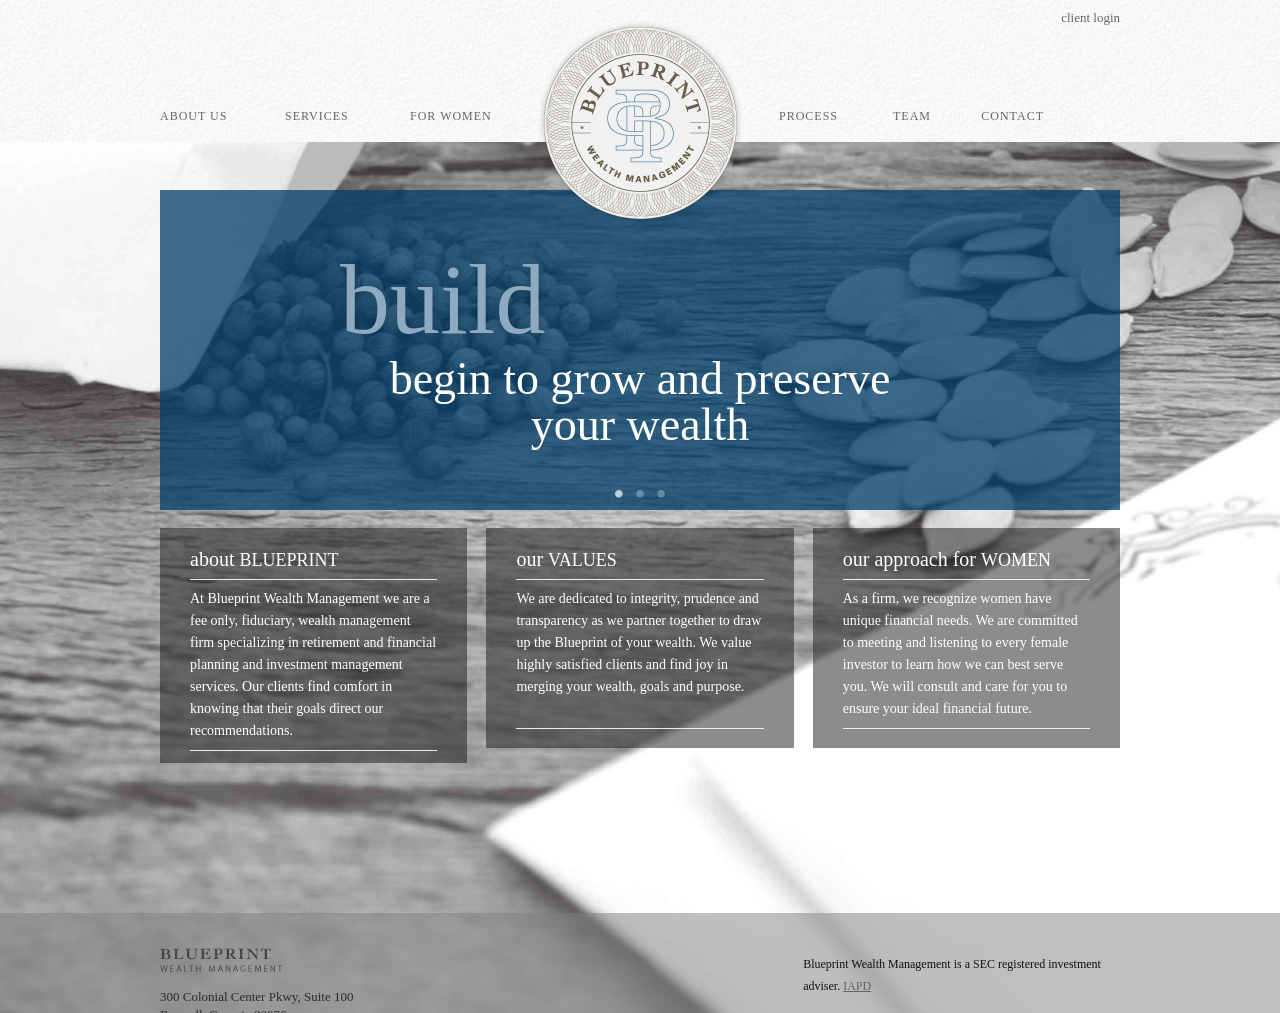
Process (808, 116)
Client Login (1090, 17)
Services (317, 116)
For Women (451, 116)
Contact (1012, 116)
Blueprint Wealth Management (640, 123)
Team (912, 116)
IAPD (857, 986)
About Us (193, 116)
